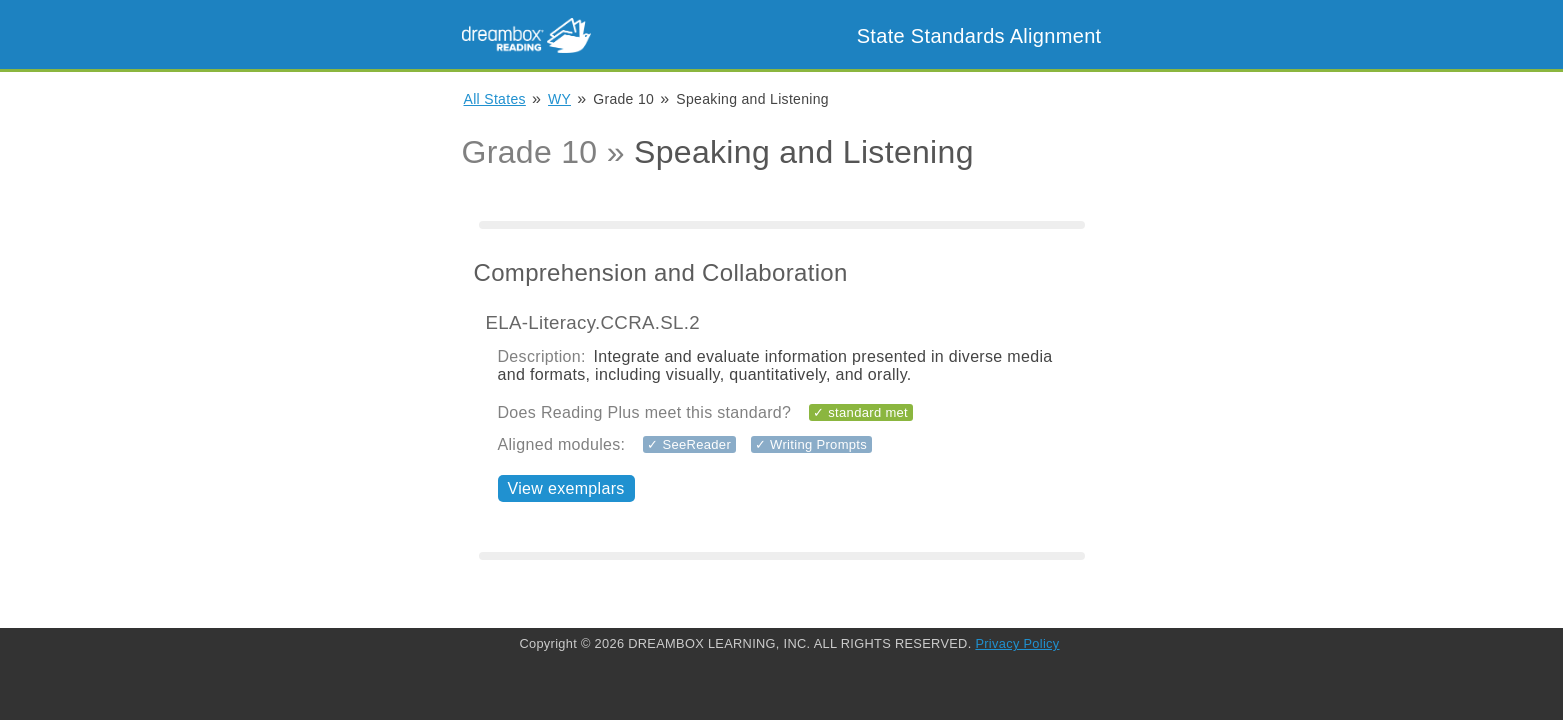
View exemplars (566, 488)
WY (559, 99)
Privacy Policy (1017, 643)
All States (495, 99)
